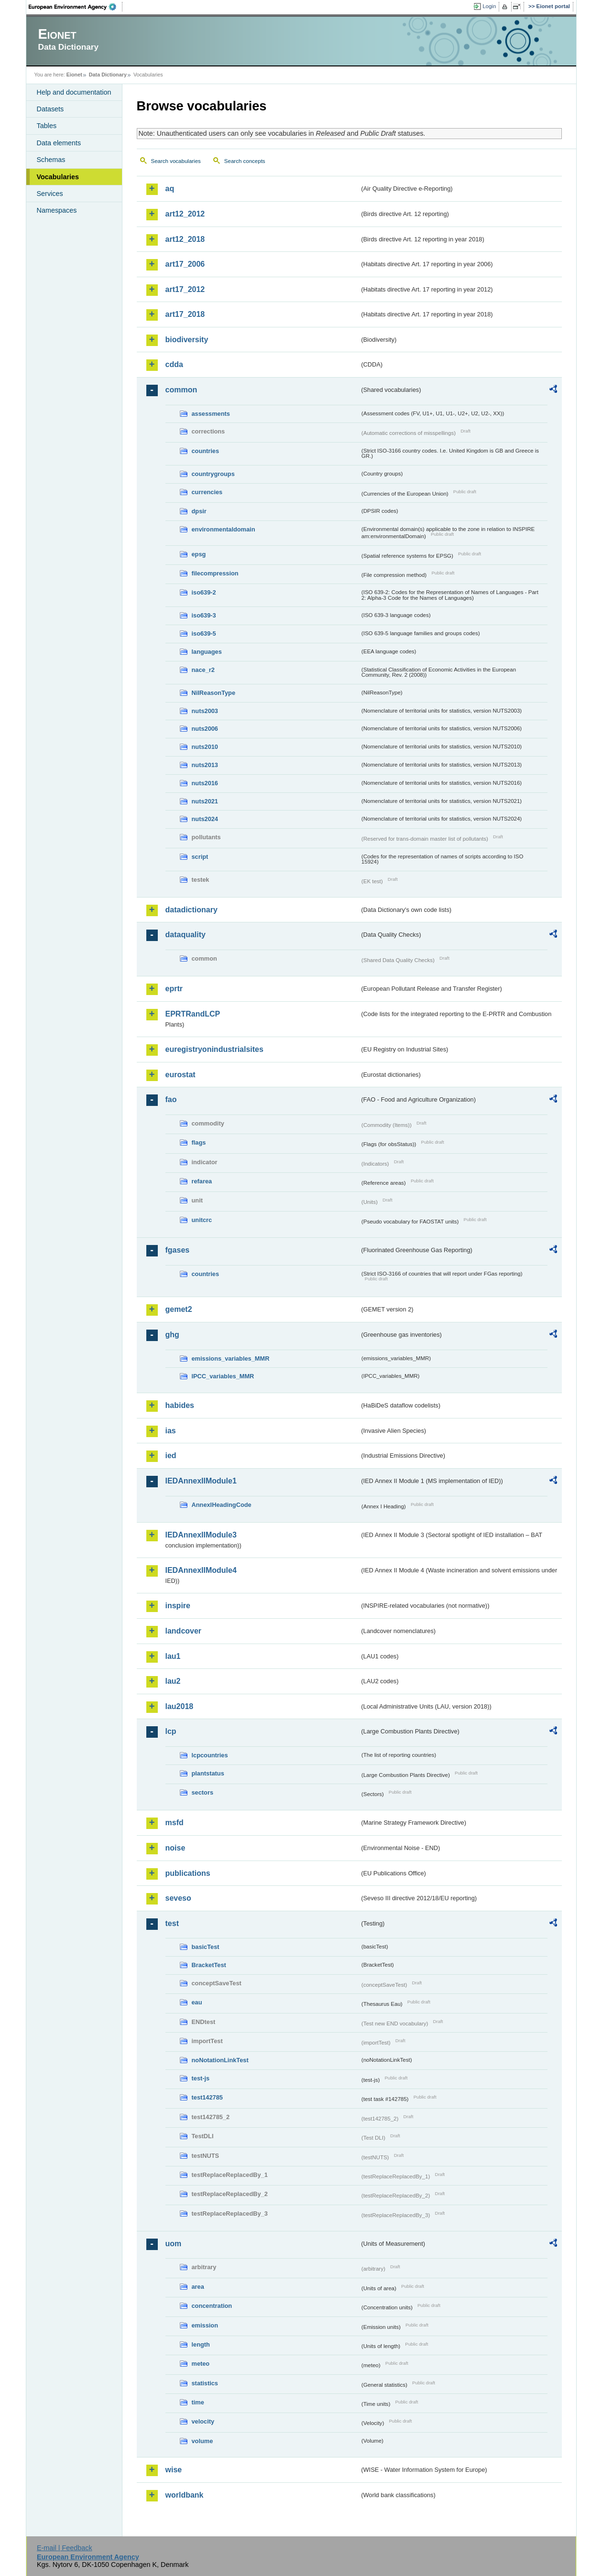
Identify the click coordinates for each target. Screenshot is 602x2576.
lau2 (173, 1681)
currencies (207, 492)
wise (173, 2470)
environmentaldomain (223, 529)
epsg (199, 554)
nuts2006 (205, 728)
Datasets (50, 109)
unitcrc (202, 1219)
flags (199, 1142)
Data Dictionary (108, 74)
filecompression (215, 573)
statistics (205, 2383)
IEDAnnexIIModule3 (201, 1535)
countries (205, 451)
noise (175, 1848)
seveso (178, 1898)
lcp (170, 1731)
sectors (203, 1792)
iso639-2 (204, 592)
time (198, 2402)
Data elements (59, 143)
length (201, 2344)
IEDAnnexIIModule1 (201, 1481)
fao (171, 1099)
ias (170, 1431)
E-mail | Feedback (64, 2548)
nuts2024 (205, 819)
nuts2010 (205, 746)
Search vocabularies (176, 161)
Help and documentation (74, 92)
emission (205, 2325)
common (181, 390)
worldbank (184, 2495)
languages (207, 651)
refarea (202, 1181)
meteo (201, 2363)
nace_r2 (203, 669)
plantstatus (208, 1773)
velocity (203, 2421)
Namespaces (57, 210)
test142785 (207, 2097)
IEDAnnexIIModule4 (201, 1570)
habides (179, 1405)
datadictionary (191, 910)
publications (187, 1873)
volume (202, 2441)
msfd (174, 1822)
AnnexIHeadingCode (222, 1504)
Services (50, 193)
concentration (212, 2305)
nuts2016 (205, 783)
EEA (75, 6)
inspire (177, 1606)
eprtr (174, 989)
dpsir (199, 511)
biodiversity (186, 340)
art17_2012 (185, 289)
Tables (47, 126)
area (198, 2286)
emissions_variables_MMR (231, 1358)
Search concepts (244, 161)
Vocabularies (58, 177)
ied (170, 1455)
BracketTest (209, 1965)
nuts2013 (205, 764)
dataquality (185, 935)
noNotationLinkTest (220, 2060)
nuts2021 (205, 801)
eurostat (180, 1075)
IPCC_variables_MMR (223, 1376)
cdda (174, 364)
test (172, 1923)
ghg (172, 1335)
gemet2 (178, 1309)
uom (173, 2244)
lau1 (173, 1656)
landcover (183, 1631)
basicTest (205, 1946)
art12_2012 (185, 214)
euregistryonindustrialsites (214, 1049)
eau (197, 2002)
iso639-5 (204, 633)
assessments (211, 413)
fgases (177, 1250)
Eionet (74, 74)
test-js (201, 2078)
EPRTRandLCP (192, 1014)
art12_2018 (185, 239)
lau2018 (179, 1706)
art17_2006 (185, 264)
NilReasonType (214, 692)
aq (170, 188)
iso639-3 (204, 615)
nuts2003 (205, 710)
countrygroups (213, 473)
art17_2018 (185, 314)
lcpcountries (210, 1755)
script (200, 856)
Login (489, 6)
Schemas (51, 159)
